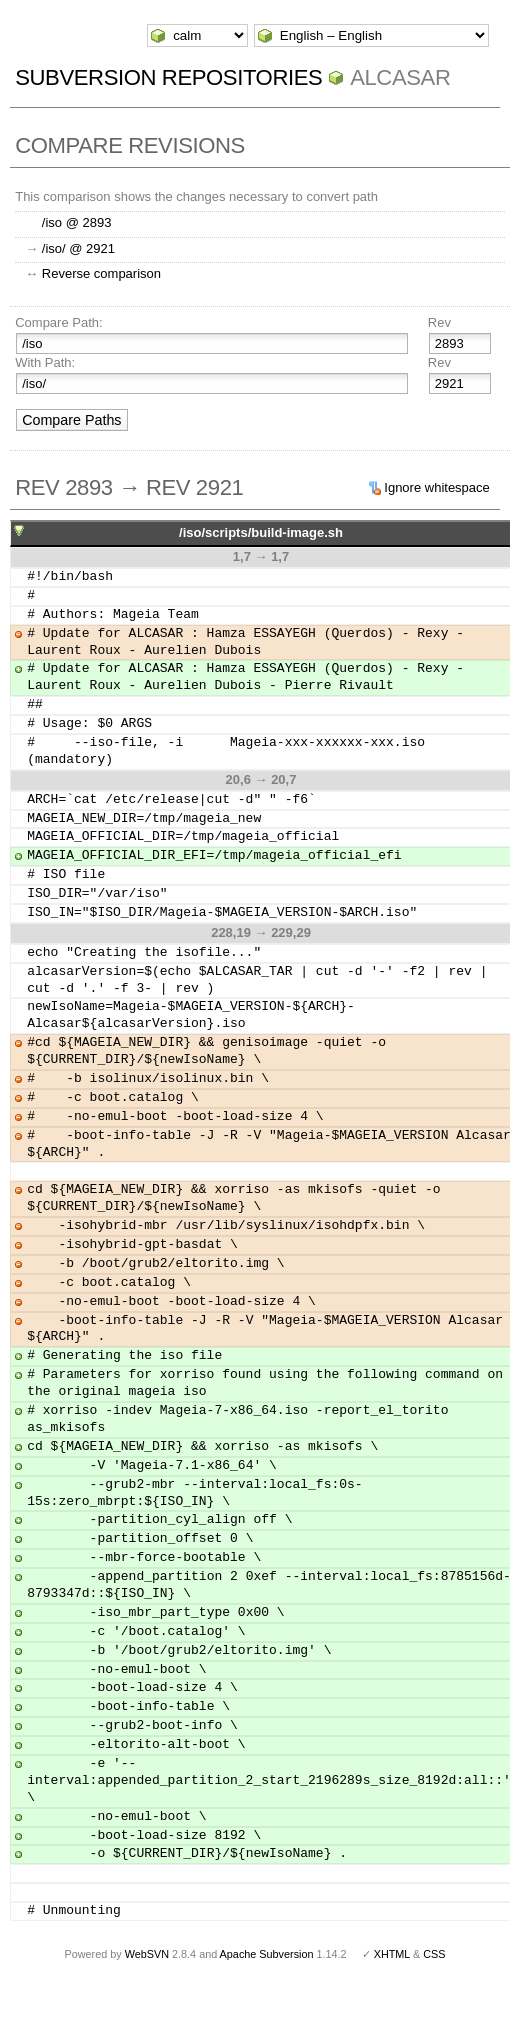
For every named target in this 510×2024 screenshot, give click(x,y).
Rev (439, 322)
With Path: (45, 362)
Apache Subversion (267, 1954)
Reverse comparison (101, 273)
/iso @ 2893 (77, 222)
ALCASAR (400, 77)
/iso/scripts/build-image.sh (261, 532)
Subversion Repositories (168, 77)
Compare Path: (58, 322)
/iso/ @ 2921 (78, 248)
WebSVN (147, 1954)
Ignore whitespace (437, 487)
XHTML (392, 1954)
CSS (434, 1954)
